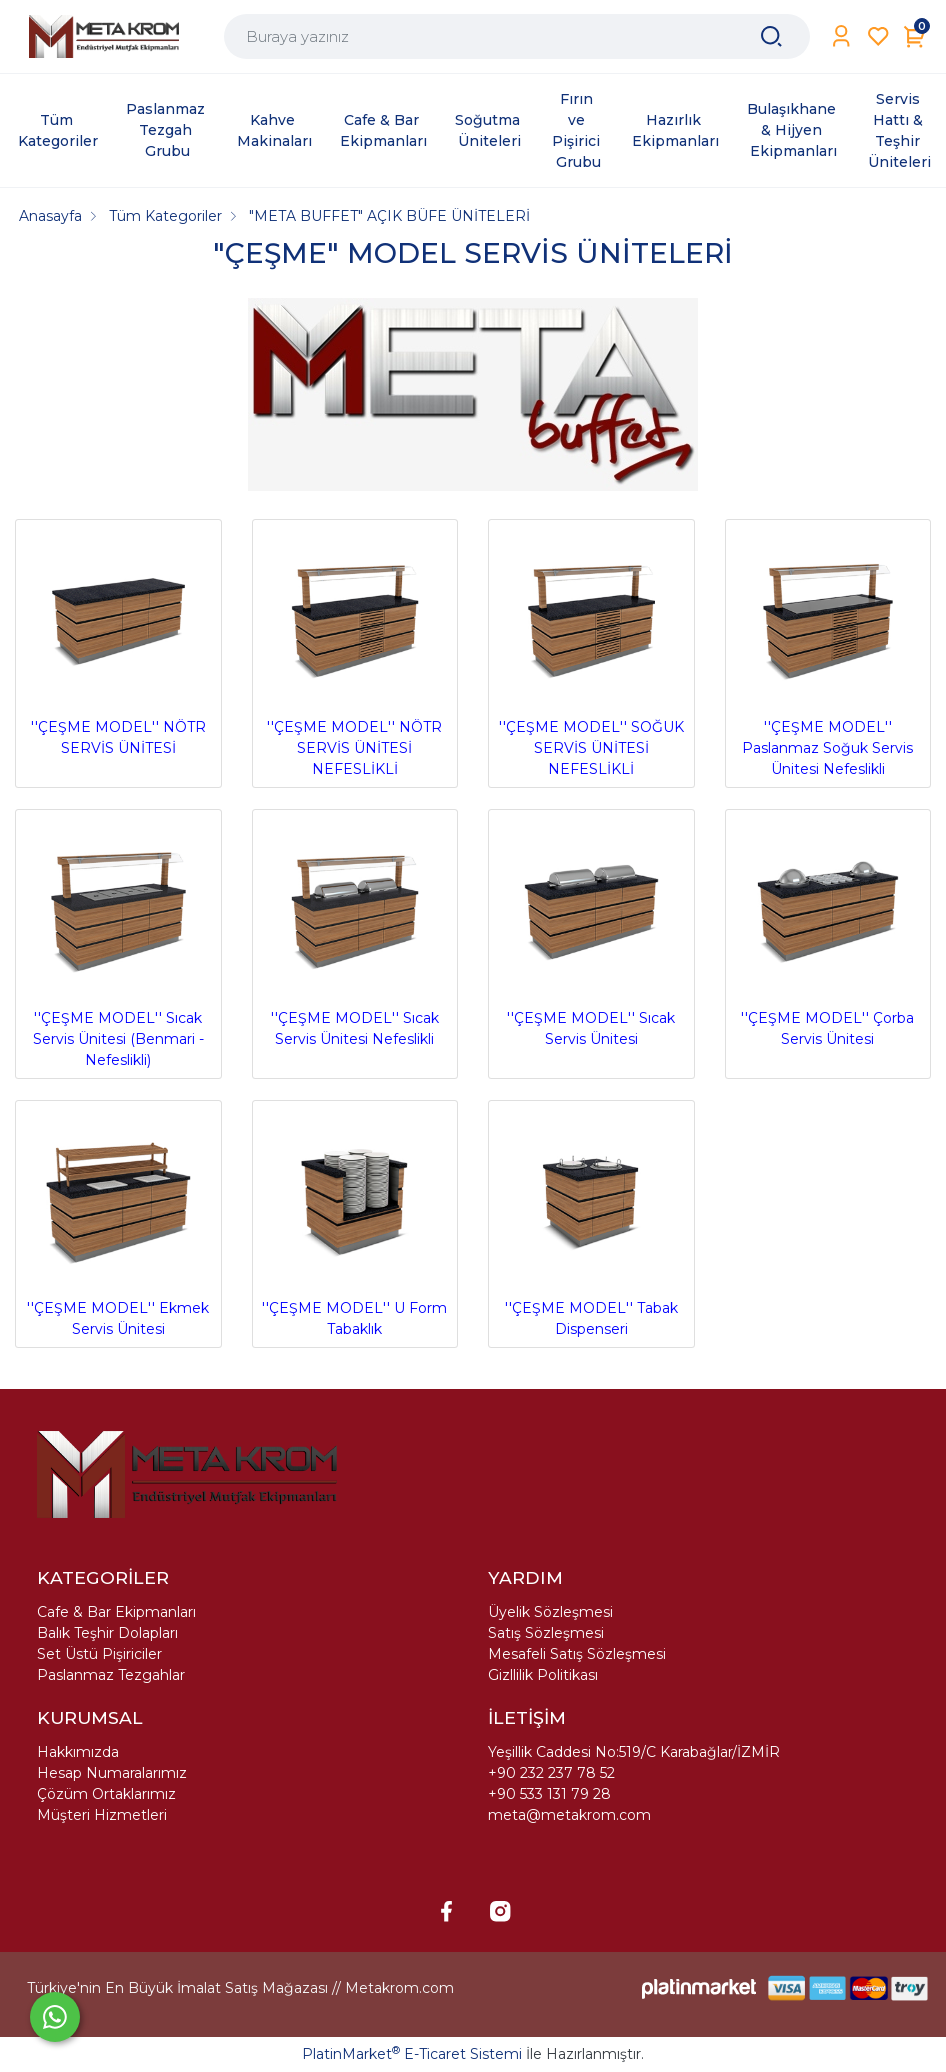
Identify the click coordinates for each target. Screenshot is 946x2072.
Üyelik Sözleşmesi (550, 1612)
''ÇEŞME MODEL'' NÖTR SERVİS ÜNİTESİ (118, 642)
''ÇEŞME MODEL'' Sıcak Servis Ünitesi (591, 932)
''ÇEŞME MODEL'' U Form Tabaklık (355, 1223)
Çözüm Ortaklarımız (106, 1794)
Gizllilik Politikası (543, 1675)
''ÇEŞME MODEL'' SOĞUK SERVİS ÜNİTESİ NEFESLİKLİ (591, 653)
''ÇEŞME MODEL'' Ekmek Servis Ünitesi (118, 1223)
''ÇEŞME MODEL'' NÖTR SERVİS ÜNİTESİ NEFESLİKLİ (355, 653)
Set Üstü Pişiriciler (99, 1654)
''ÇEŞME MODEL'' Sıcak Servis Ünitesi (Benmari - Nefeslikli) (118, 943)
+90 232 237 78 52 (551, 1773)
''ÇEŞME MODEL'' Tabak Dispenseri (591, 1223)
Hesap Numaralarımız (112, 1773)
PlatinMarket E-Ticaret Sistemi (412, 2054)
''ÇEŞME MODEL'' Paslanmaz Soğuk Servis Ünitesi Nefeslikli (828, 653)
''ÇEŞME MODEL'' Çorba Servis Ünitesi (828, 932)
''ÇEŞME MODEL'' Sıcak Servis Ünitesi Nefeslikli (355, 932)
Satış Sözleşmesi (546, 1633)
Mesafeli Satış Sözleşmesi (577, 1654)
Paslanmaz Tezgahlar (111, 1675)
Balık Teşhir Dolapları (107, 1633)
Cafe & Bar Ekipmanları (116, 1612)
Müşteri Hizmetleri (102, 1815)
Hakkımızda (78, 1752)
